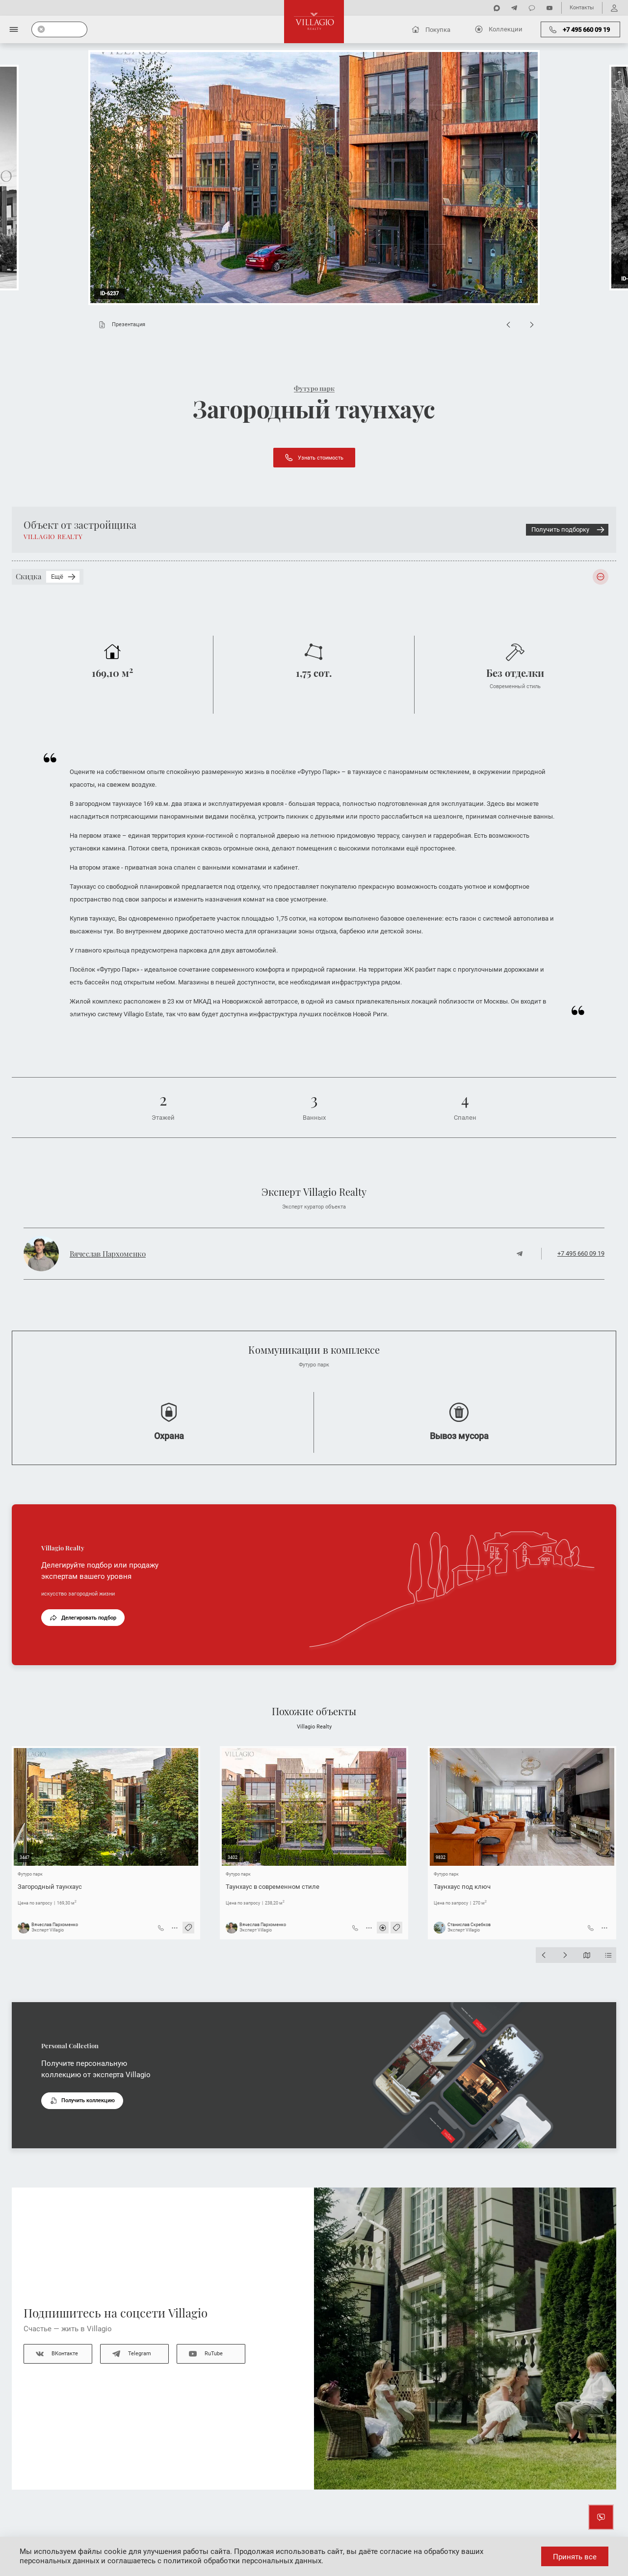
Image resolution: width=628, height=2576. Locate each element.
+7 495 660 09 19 (580, 1253)
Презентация (119, 325)
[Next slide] (532, 325)
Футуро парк (314, 388)
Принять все (575, 2556)
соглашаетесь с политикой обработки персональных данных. (215, 2560)
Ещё (64, 577)
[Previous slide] (508, 325)
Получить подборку (568, 530)
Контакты (582, 7)
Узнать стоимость (314, 458)
